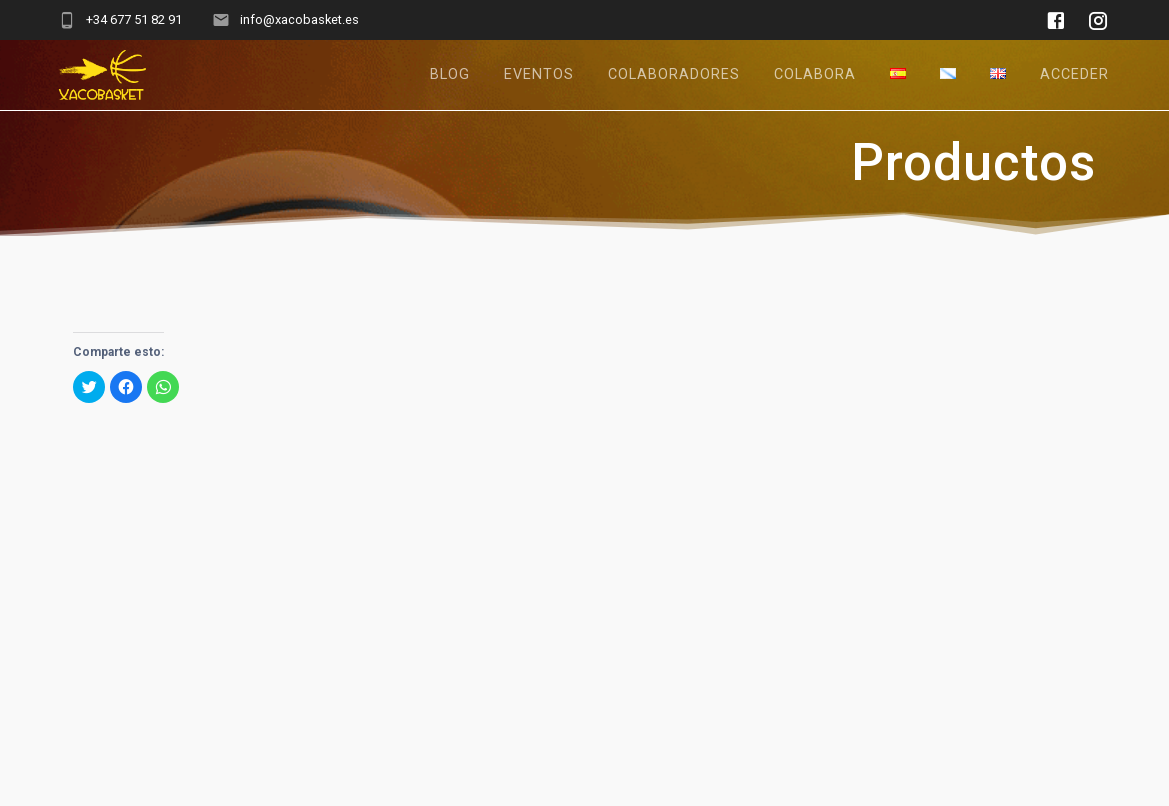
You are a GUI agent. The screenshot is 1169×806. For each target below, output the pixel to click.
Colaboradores (674, 74)
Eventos (539, 74)
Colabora (815, 74)
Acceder (1074, 74)
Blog (450, 74)
